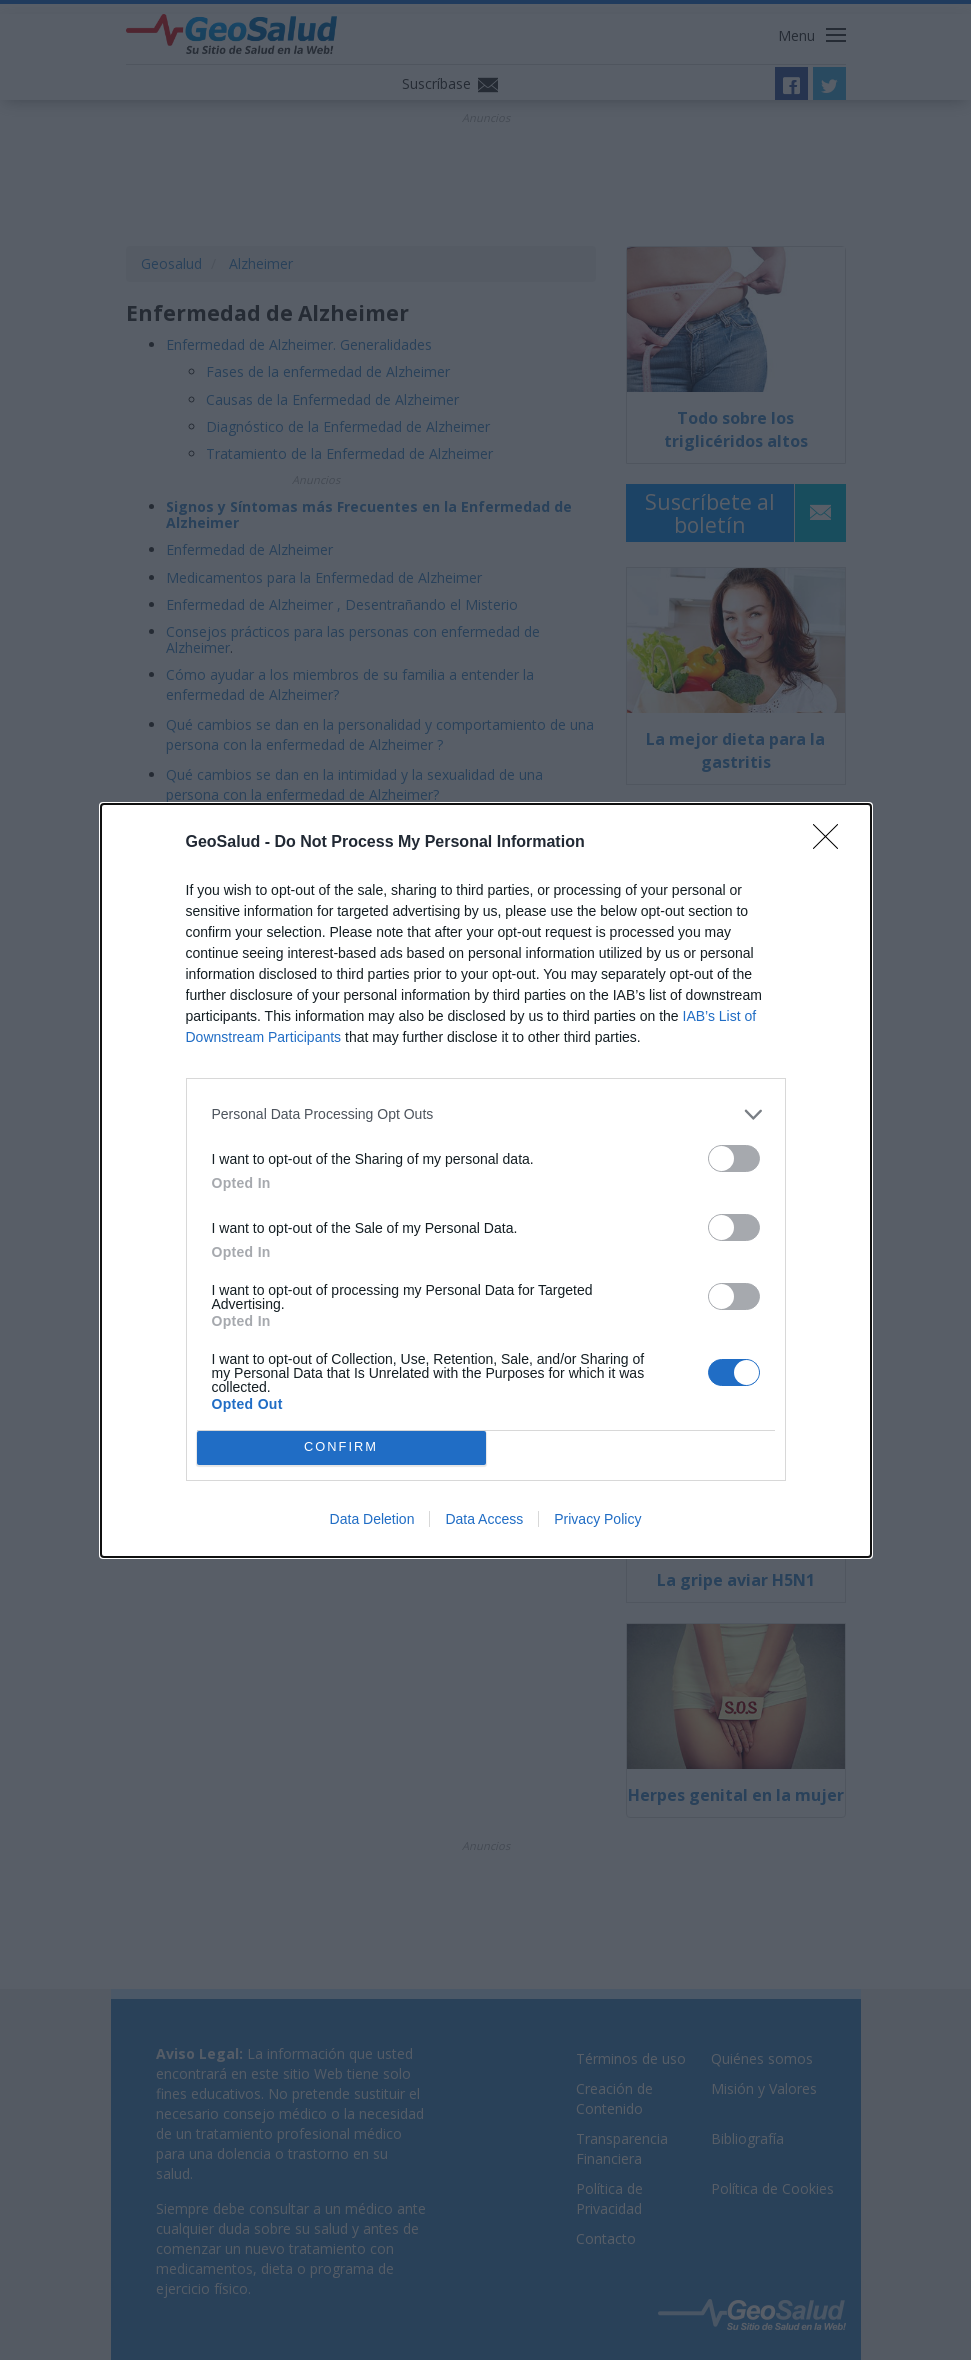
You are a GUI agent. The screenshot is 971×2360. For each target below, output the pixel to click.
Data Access (484, 1519)
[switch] (734, 1158)
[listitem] (486, 1114)
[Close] (832, 843)
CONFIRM (341, 1446)
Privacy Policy (597, 1519)
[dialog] (486, 1180)
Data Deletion (372, 1519)
